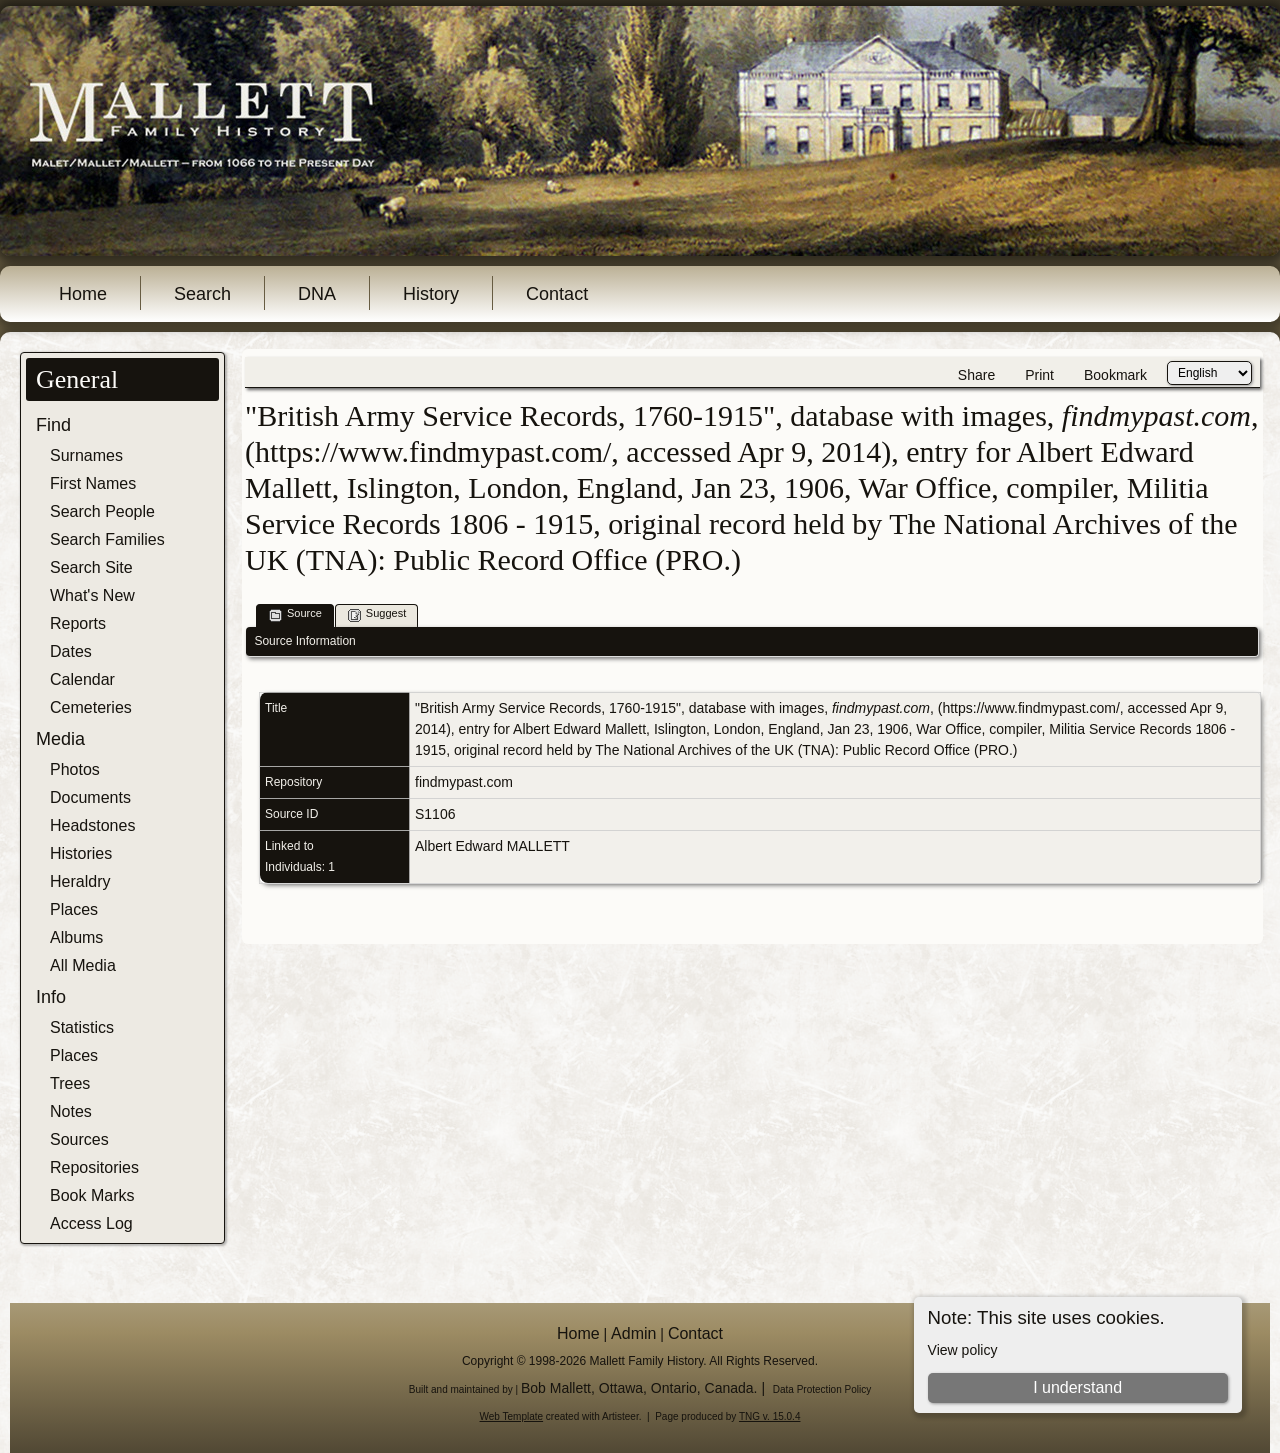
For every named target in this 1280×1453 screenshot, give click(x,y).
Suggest (377, 614)
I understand (1077, 1387)
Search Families (107, 539)
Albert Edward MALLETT (492, 846)
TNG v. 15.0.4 (770, 1416)
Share (976, 375)
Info (51, 997)
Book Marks (92, 1195)
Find (53, 425)
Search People (102, 511)
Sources (79, 1139)
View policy (963, 1350)
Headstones (92, 825)
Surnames (86, 455)
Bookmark (1115, 375)
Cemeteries (91, 707)
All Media (83, 965)
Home (83, 294)
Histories (81, 853)
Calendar (82, 679)
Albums (76, 937)
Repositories (94, 1167)
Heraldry (80, 881)
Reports (78, 623)
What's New (92, 595)
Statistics (82, 1027)
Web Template (512, 1416)
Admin (633, 1333)
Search (202, 294)
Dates (71, 651)
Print (1039, 375)
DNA (317, 294)
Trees (70, 1083)
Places (74, 909)
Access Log (91, 1223)
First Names (93, 483)
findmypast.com (464, 782)
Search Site (91, 567)
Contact (557, 294)
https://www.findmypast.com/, (1032, 708)
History (431, 294)
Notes (71, 1111)
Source (295, 614)
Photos (75, 769)
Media (60, 739)
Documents (90, 797)
